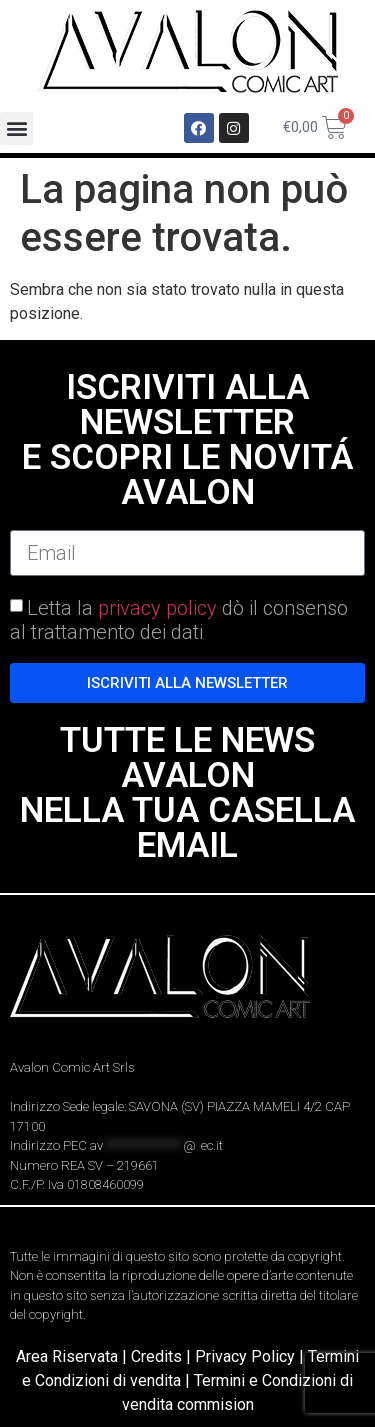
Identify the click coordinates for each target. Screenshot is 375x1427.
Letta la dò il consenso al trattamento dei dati (179, 620)
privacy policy (157, 608)
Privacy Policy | (251, 1356)
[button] (16, 128)
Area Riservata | (73, 1356)
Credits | (163, 1356)
